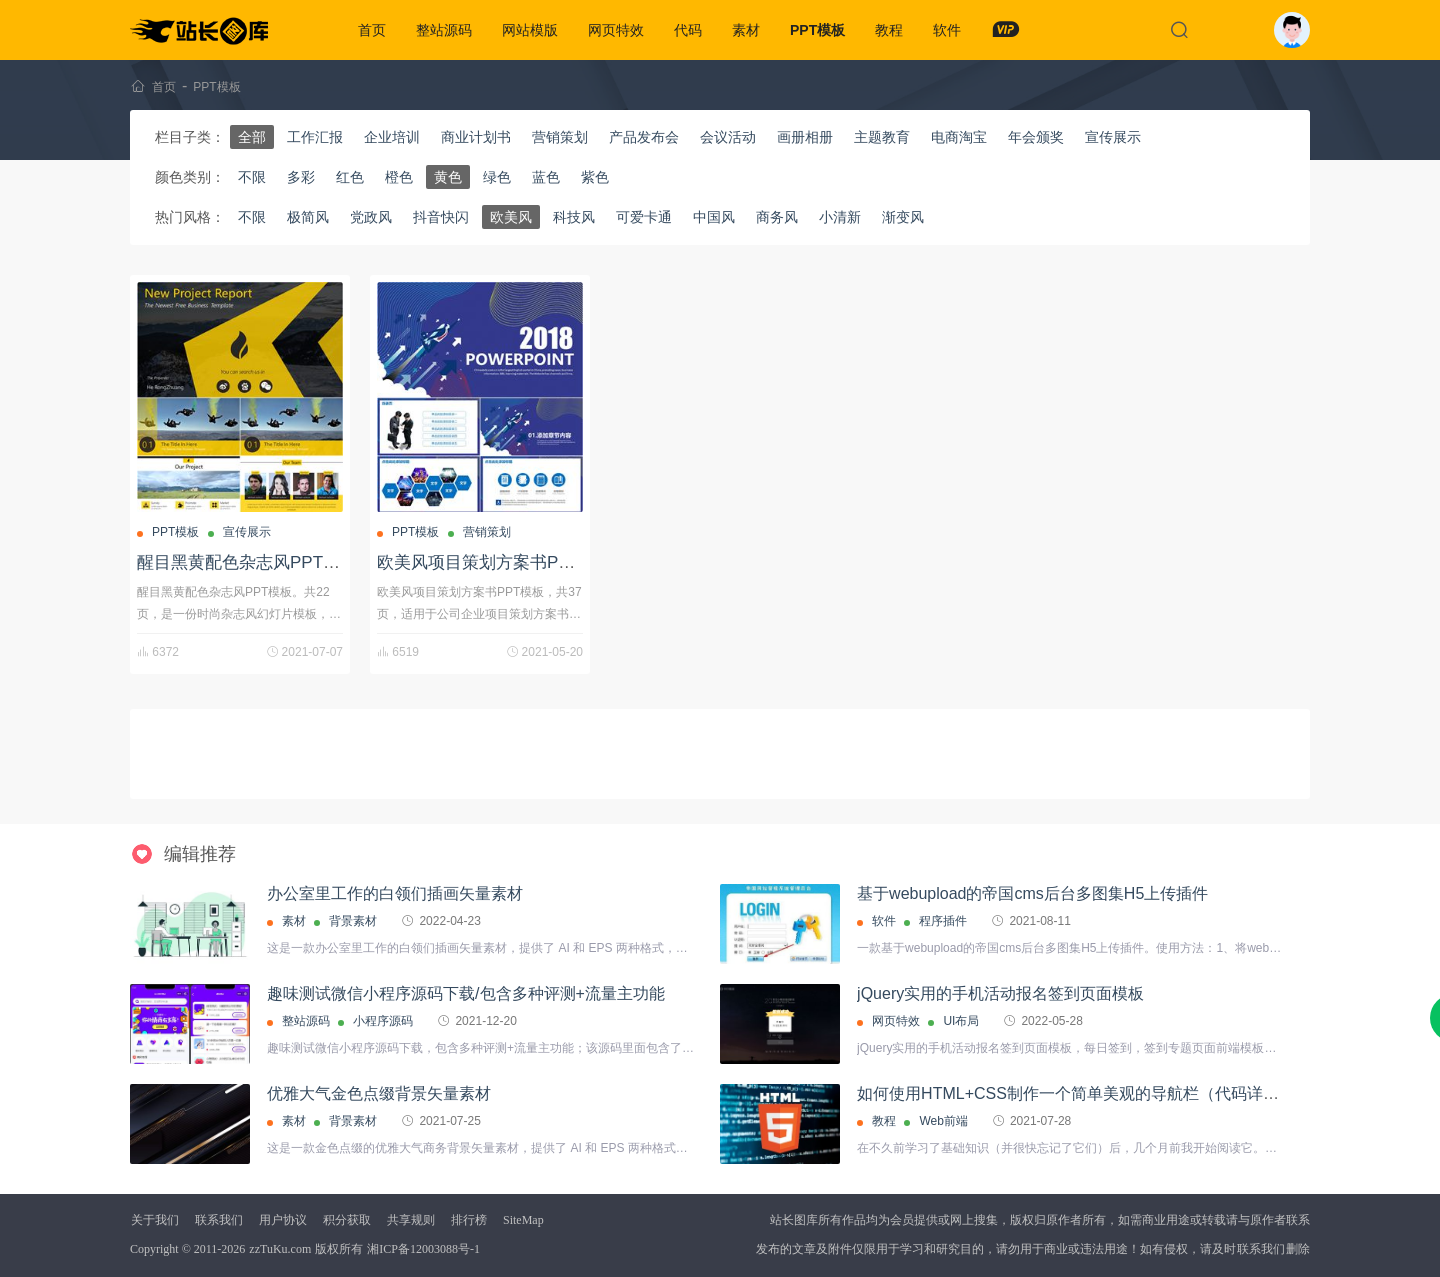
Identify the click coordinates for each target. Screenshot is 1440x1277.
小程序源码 (383, 1021)
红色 (350, 177)
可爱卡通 (644, 217)
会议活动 (728, 137)
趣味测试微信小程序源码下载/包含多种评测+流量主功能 (466, 993)
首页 (372, 30)
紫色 (595, 177)
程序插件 (943, 921)
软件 (947, 30)
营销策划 (560, 137)
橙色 (399, 177)
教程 (889, 30)
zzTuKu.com (280, 1249)
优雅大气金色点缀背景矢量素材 (379, 1093)
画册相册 (805, 137)
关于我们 (155, 1220)
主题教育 (882, 137)
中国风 (714, 217)
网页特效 (616, 30)
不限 (252, 177)
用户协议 (283, 1220)
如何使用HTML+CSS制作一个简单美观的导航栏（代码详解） (1076, 1093)
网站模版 (530, 30)
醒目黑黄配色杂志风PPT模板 (247, 562)
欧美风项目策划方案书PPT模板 (495, 562)
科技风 (574, 217)
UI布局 (961, 1021)
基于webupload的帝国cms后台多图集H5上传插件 (1032, 893)
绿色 (497, 177)
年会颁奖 (1036, 137)
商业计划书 (476, 137)
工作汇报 (315, 137)
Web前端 (943, 1121)
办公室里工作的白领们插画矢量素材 (395, 893)
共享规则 (411, 1220)
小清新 (840, 217)
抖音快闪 (441, 217)
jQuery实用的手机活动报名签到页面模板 (1000, 993)
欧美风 (511, 217)
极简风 (308, 217)
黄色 (448, 177)
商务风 (777, 217)
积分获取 (347, 1220)
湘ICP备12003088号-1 (423, 1249)
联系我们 (219, 1220)
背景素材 (353, 921)
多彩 (301, 177)
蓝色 (546, 177)
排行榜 (469, 1220)
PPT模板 (817, 30)
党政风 (371, 217)
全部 (252, 137)
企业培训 (392, 137)
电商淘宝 (959, 137)
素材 (746, 30)
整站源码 (444, 30)
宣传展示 (1113, 137)
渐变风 (903, 217)
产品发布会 (644, 137)
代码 (688, 30)
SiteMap (523, 1220)
